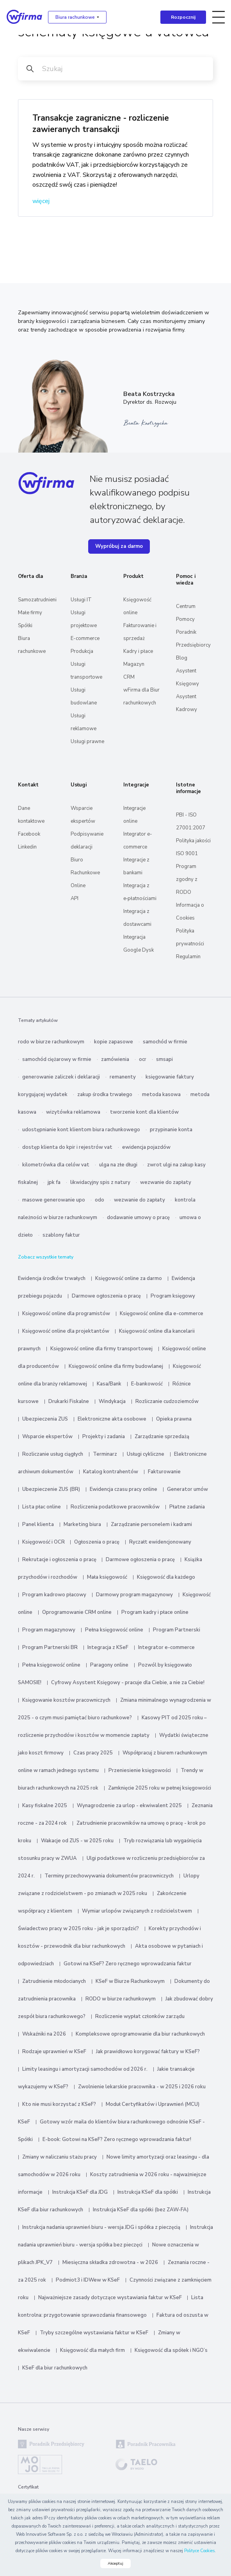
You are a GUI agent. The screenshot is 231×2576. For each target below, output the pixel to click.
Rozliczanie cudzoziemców (167, 1401)
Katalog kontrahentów (110, 1471)
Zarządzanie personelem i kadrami (151, 1524)
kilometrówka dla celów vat (55, 1164)
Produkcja (82, 651)
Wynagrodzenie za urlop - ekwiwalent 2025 (129, 1805)
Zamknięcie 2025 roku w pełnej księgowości (159, 1788)
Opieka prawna (174, 1419)
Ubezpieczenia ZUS (45, 1419)
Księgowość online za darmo (128, 1278)
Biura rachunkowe (75, 17)
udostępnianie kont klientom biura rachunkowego (81, 1129)
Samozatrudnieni (37, 599)
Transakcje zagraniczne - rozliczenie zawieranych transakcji (100, 123)
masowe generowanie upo (53, 1199)
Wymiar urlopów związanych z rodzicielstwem (137, 1911)
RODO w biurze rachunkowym (120, 1998)
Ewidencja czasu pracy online (123, 1489)
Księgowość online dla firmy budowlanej (116, 1366)
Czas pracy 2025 (93, 1752)
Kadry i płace (138, 651)
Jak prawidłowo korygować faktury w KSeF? (148, 2051)
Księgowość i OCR (44, 1542)
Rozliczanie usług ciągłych (52, 1454)
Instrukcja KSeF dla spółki (147, 2192)
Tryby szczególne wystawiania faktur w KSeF (94, 2332)
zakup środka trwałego (104, 1094)
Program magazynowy (48, 1629)
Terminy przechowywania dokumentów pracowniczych (109, 1875)
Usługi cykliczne (145, 1454)
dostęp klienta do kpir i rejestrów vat (67, 1147)
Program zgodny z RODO (186, 879)
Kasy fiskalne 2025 (44, 1805)
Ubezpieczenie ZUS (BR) (51, 1489)
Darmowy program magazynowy (134, 1594)
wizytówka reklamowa (73, 1112)
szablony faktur (61, 1235)
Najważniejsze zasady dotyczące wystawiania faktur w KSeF (110, 2297)
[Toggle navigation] (218, 17)
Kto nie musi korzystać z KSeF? (59, 2104)
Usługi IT (81, 599)
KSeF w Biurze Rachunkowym (130, 1981)
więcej (41, 201)
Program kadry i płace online (154, 1612)
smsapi (164, 1059)
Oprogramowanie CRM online (77, 1612)
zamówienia (115, 1059)
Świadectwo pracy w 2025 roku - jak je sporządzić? (78, 1928)
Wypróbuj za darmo (119, 546)
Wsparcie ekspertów (47, 1436)
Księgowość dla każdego (166, 1577)
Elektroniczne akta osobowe (112, 1419)
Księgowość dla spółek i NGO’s (171, 2350)
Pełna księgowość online (114, 1629)
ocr (142, 1059)
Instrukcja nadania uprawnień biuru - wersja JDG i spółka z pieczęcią (101, 2227)
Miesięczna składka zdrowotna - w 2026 (110, 2262)
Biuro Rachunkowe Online (85, 872)
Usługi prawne (87, 741)
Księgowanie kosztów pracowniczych (66, 1700)
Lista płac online (41, 1506)
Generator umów (187, 1489)
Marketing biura (82, 1524)
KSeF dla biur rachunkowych (54, 2367)
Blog (181, 657)
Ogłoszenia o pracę (96, 1542)
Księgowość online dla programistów (66, 1313)
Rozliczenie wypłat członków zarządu (140, 2016)
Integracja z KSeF (107, 1647)
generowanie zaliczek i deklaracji (61, 1076)
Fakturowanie (164, 1471)
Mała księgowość (107, 1577)
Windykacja (112, 1401)
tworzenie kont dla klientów (144, 1112)
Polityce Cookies (199, 2551)
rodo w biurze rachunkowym (51, 1041)
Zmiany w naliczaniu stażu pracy (59, 2157)
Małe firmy (30, 612)
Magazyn (133, 664)
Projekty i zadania (103, 1436)
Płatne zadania (187, 1506)
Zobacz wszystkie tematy (45, 1257)
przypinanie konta (171, 1129)
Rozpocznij (183, 17)
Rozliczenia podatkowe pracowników (115, 1506)
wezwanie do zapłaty (165, 1182)
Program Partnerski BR (50, 1647)
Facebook (29, 834)
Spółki (25, 625)
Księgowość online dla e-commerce (161, 1313)
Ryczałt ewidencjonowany (160, 1542)
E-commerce (85, 638)
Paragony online (109, 1665)
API (74, 898)
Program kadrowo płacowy (54, 1594)
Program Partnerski (176, 1629)
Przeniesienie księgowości (139, 1770)
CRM (129, 677)
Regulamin (188, 956)
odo (99, 1199)
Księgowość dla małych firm (92, 2350)
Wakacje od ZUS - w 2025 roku (77, 1840)
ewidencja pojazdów (146, 1147)
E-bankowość (147, 1383)
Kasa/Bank (109, 1383)
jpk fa (54, 1182)
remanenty (123, 1076)
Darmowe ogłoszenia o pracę (106, 1296)
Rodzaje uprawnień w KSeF (54, 2051)
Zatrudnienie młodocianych (54, 1981)
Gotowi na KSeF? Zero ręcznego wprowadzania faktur (128, 1963)
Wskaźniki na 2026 (44, 2034)
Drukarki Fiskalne (68, 1401)
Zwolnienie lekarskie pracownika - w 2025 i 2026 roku (142, 2086)
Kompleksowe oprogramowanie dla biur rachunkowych (140, 2034)
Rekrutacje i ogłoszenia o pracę (60, 1559)
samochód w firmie (165, 1041)
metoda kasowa (161, 1094)
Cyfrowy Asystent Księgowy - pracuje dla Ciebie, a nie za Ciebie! (127, 1682)
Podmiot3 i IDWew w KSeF (88, 2280)
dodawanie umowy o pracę (138, 1217)
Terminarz (105, 1454)
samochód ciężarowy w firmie (56, 1059)
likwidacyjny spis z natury (100, 1182)
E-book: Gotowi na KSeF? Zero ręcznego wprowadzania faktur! (117, 2139)
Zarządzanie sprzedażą (162, 1436)
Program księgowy (173, 1296)
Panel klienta (38, 1524)
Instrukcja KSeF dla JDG (80, 2192)
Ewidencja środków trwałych (51, 1278)
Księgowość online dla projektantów (65, 1331)
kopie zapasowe (113, 1041)
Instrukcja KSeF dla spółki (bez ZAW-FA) (140, 2209)
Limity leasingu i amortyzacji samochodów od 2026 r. (84, 2069)
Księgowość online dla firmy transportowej (101, 1348)
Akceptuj (115, 2563)
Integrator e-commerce (166, 1647)
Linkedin (27, 846)
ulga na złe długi (118, 1164)
